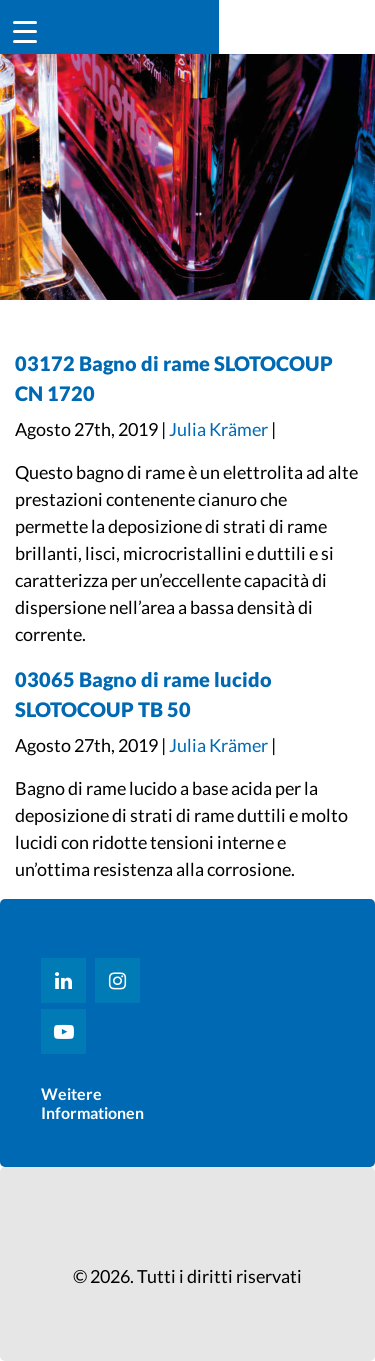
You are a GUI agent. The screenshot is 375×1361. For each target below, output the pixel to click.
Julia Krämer (218, 429)
